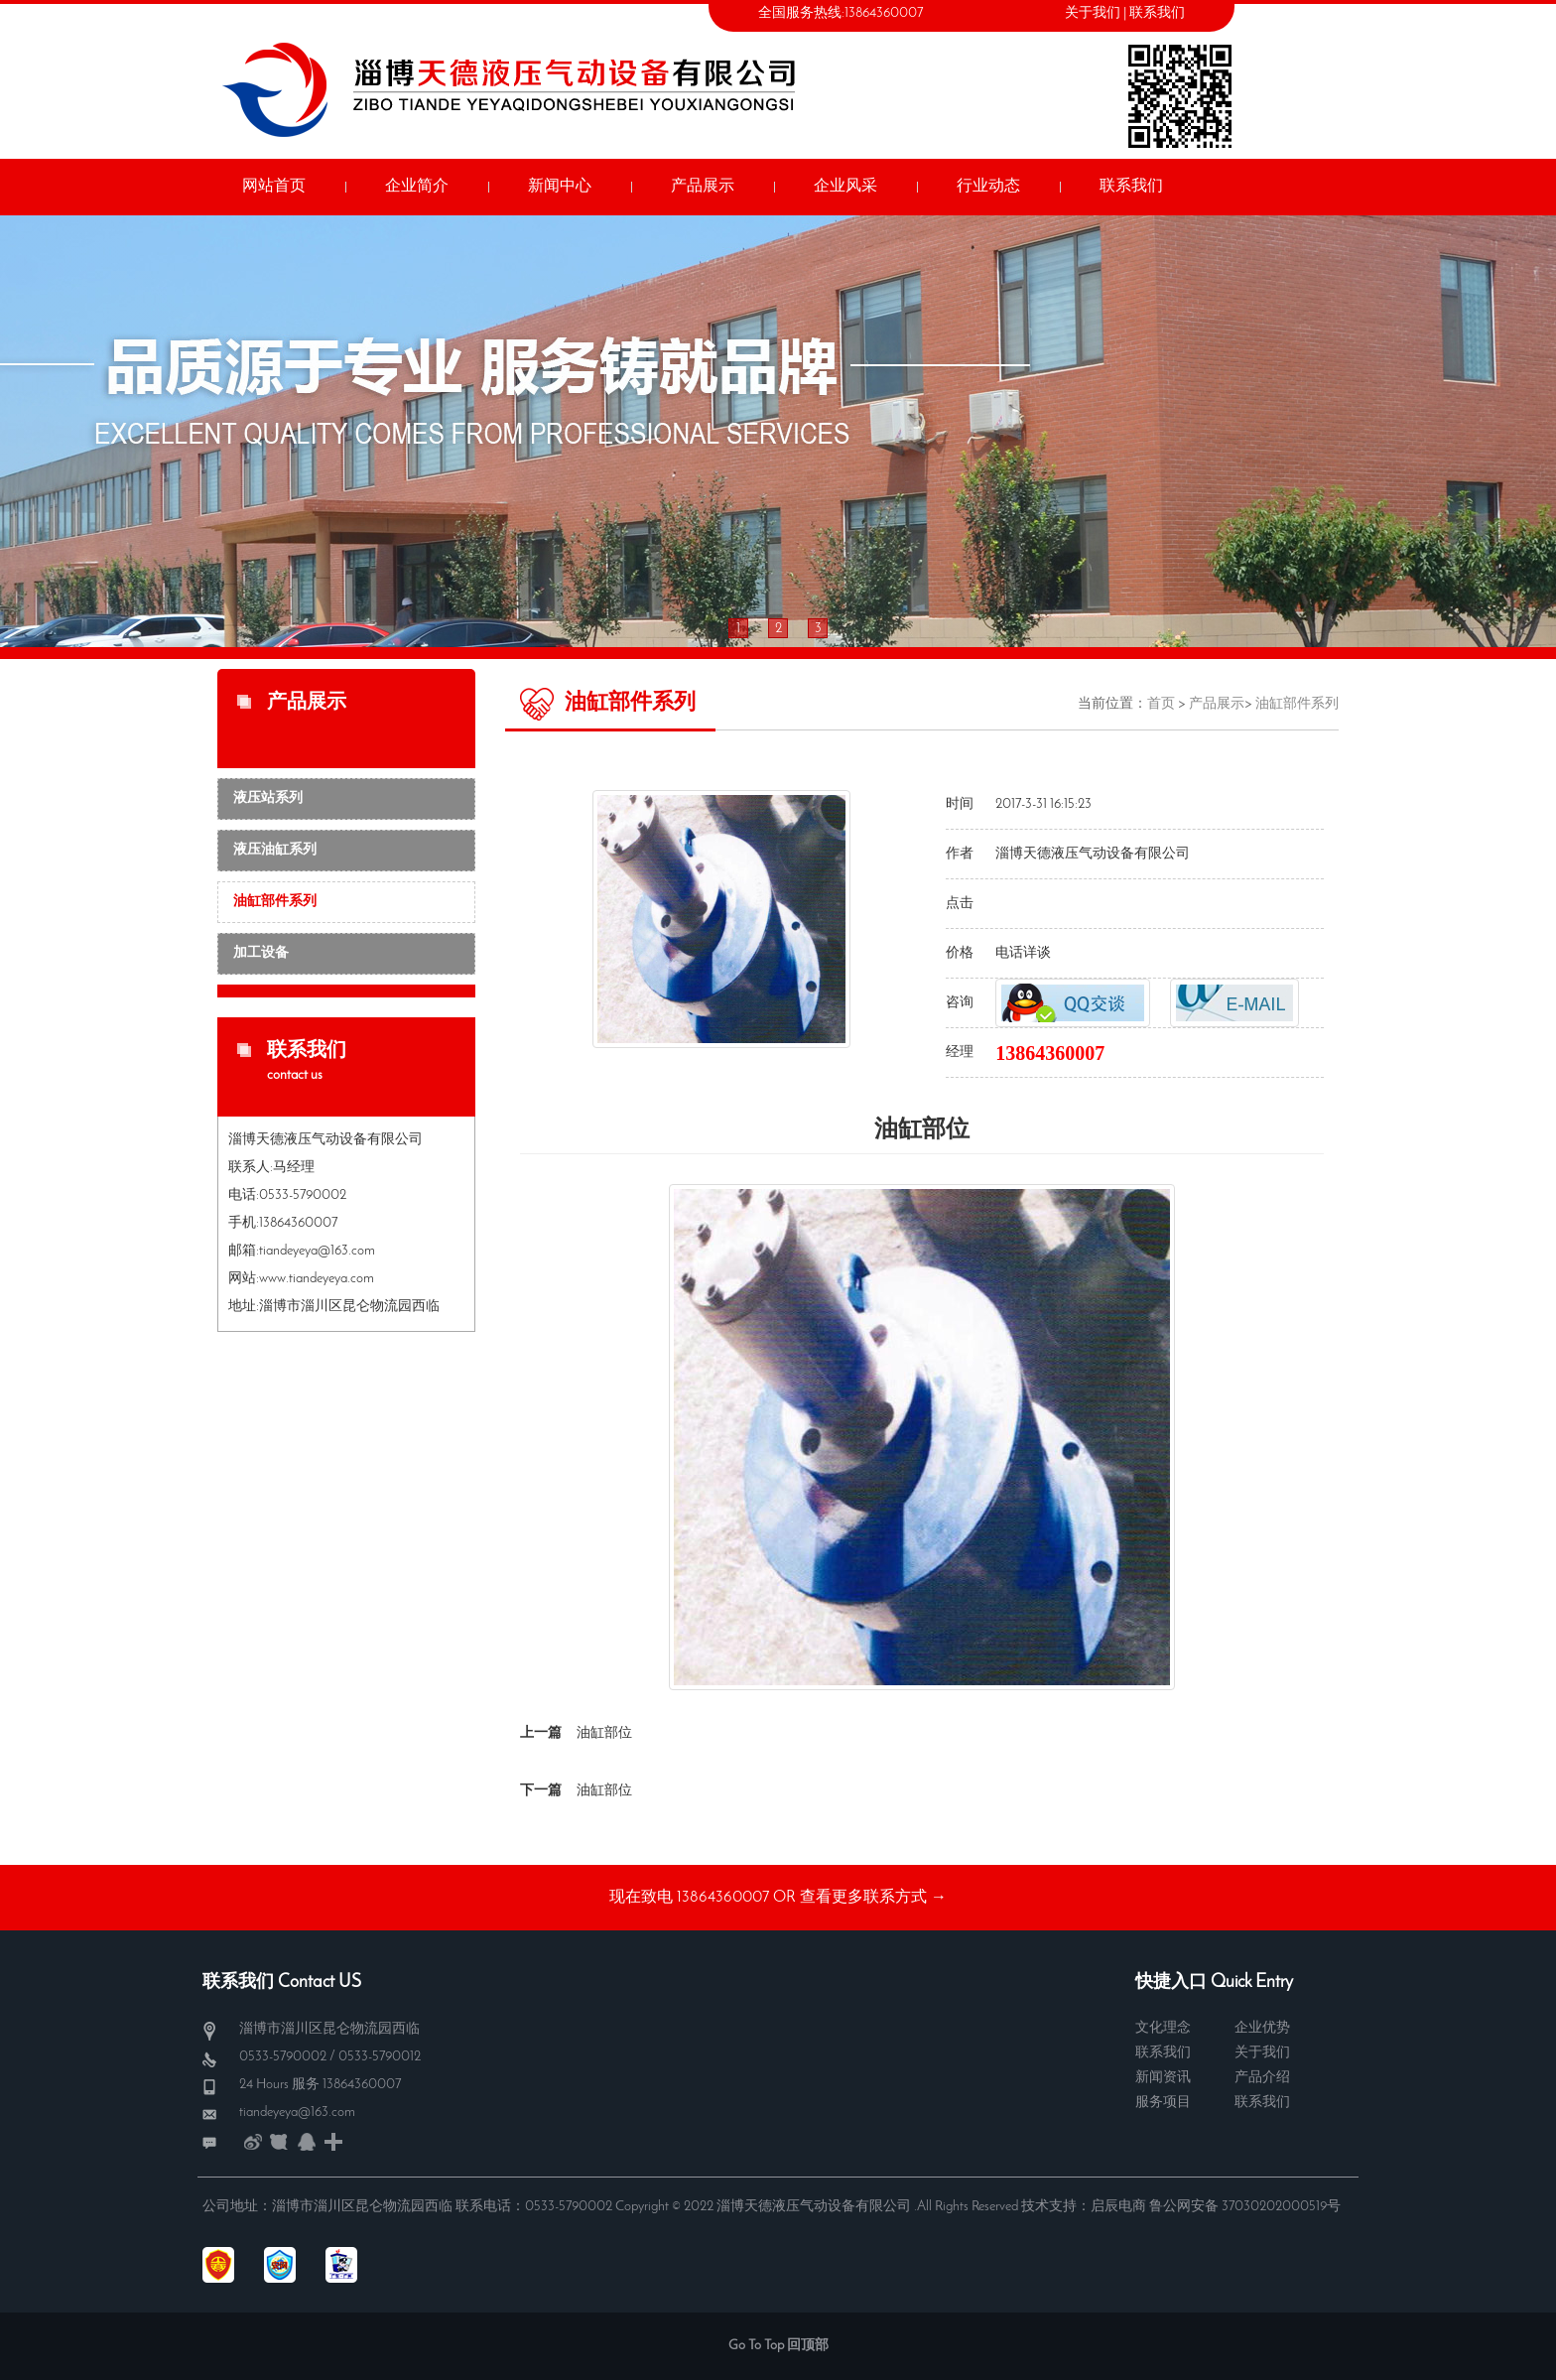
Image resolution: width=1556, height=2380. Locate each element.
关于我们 (1092, 13)
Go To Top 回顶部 (778, 2345)
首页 (1161, 704)
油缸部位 (604, 1733)
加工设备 (261, 953)
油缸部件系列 (275, 901)
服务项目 (1163, 2102)
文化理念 (1163, 2028)
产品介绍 (1262, 2077)
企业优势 (1262, 2028)
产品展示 (1216, 704)
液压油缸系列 (275, 850)
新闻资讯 (1163, 2077)
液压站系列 (268, 798)
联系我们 (1157, 13)
